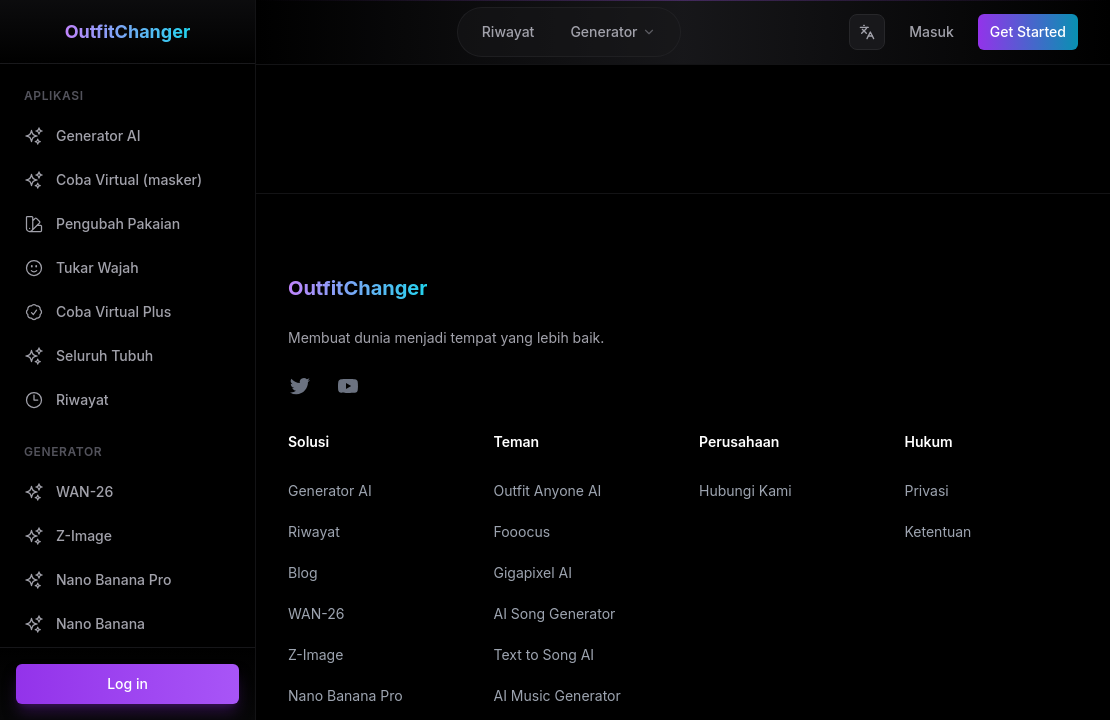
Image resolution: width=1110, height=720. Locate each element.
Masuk (931, 31)
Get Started (1028, 31)
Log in (127, 683)
